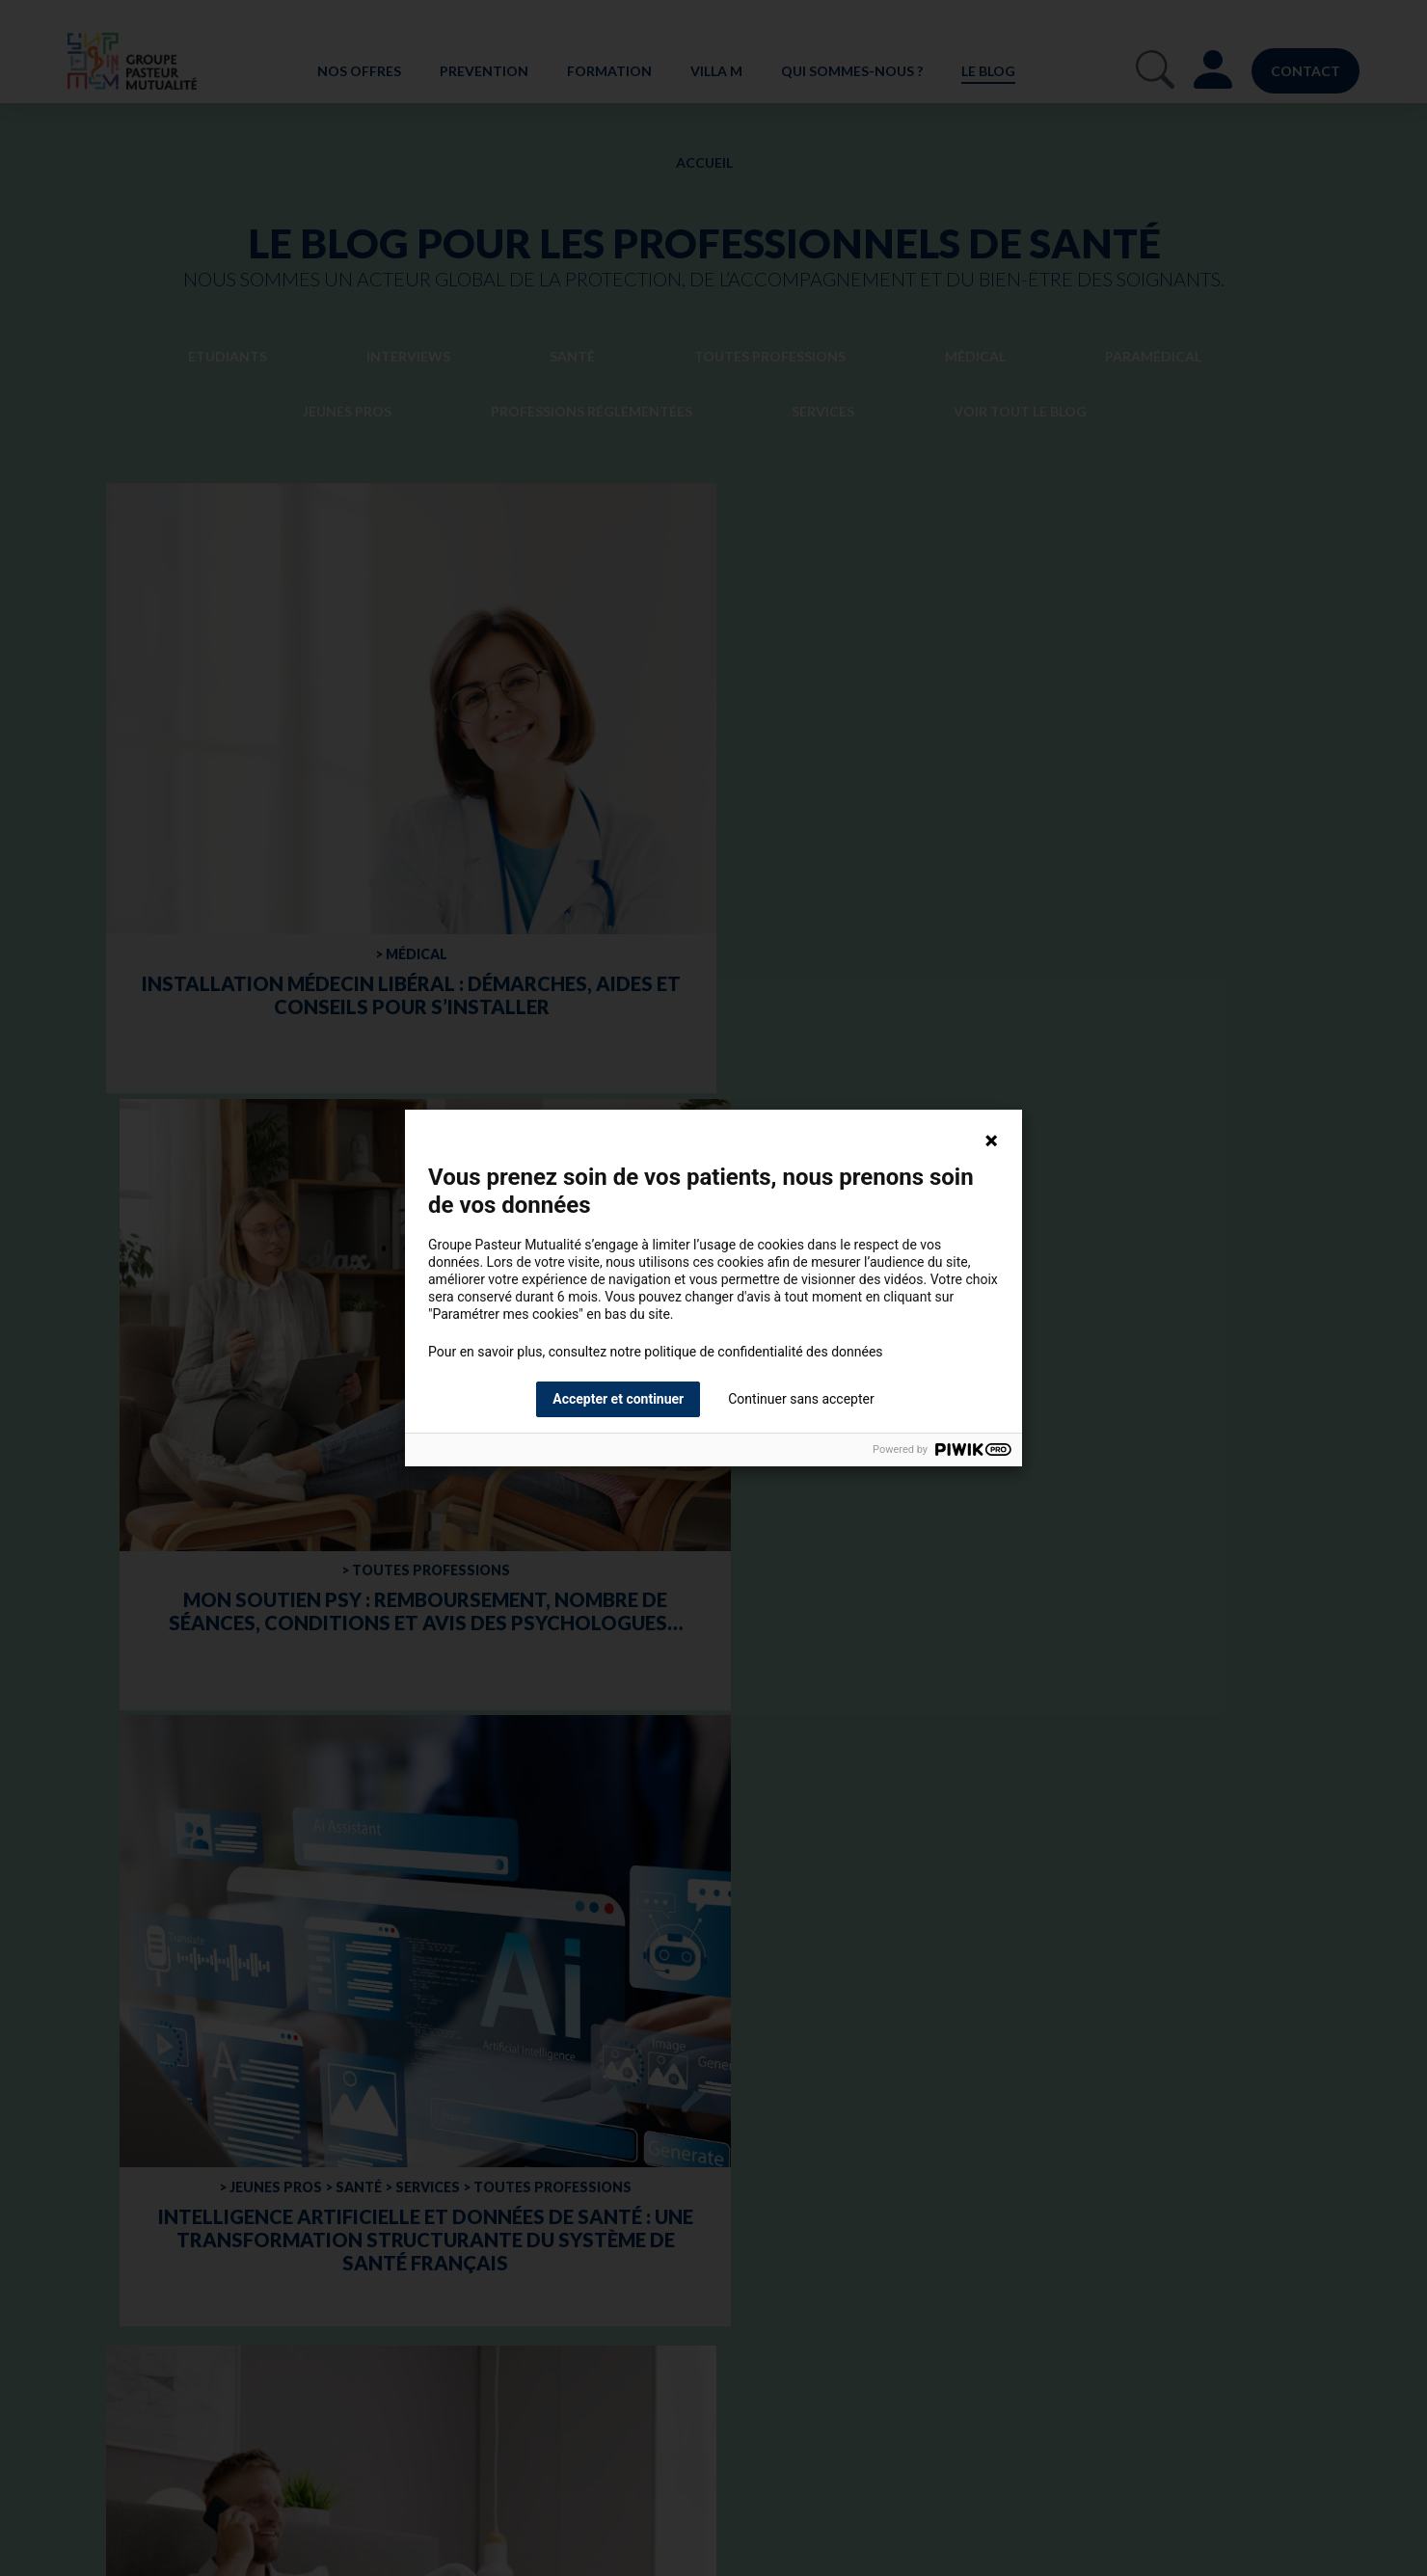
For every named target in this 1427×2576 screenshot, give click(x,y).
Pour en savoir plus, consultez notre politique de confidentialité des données (655, 1351)
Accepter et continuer (618, 1399)
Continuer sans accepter (801, 1399)
